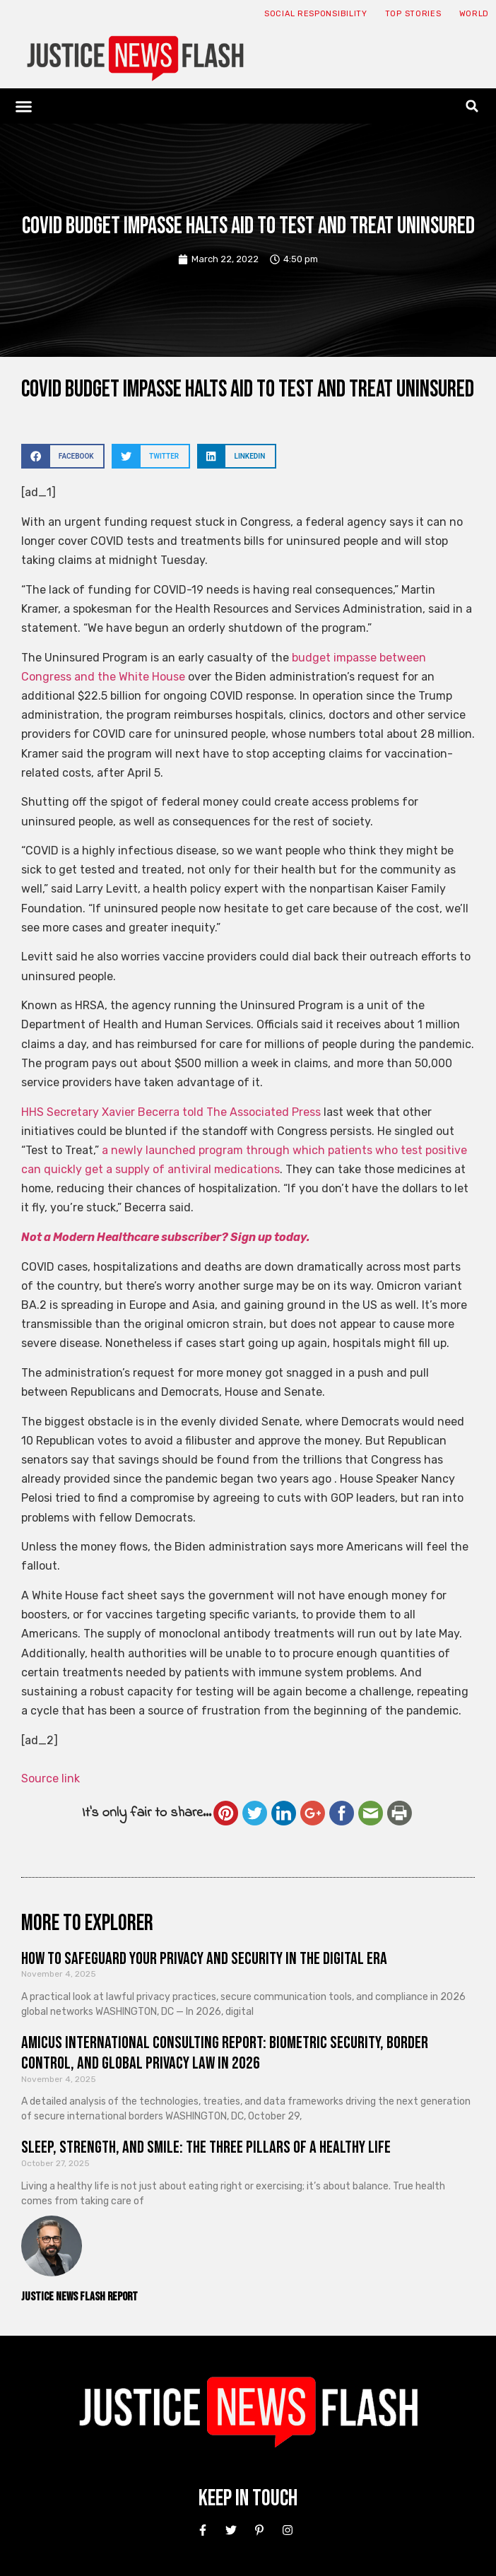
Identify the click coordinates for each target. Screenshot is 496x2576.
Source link (50, 1778)
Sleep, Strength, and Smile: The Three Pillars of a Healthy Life (206, 2147)
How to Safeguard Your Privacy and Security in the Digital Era (204, 1958)
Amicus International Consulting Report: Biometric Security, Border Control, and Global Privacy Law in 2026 (224, 2053)
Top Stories (413, 13)
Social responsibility (315, 13)
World (474, 13)
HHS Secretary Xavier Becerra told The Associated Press (171, 1112)
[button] (24, 106)
